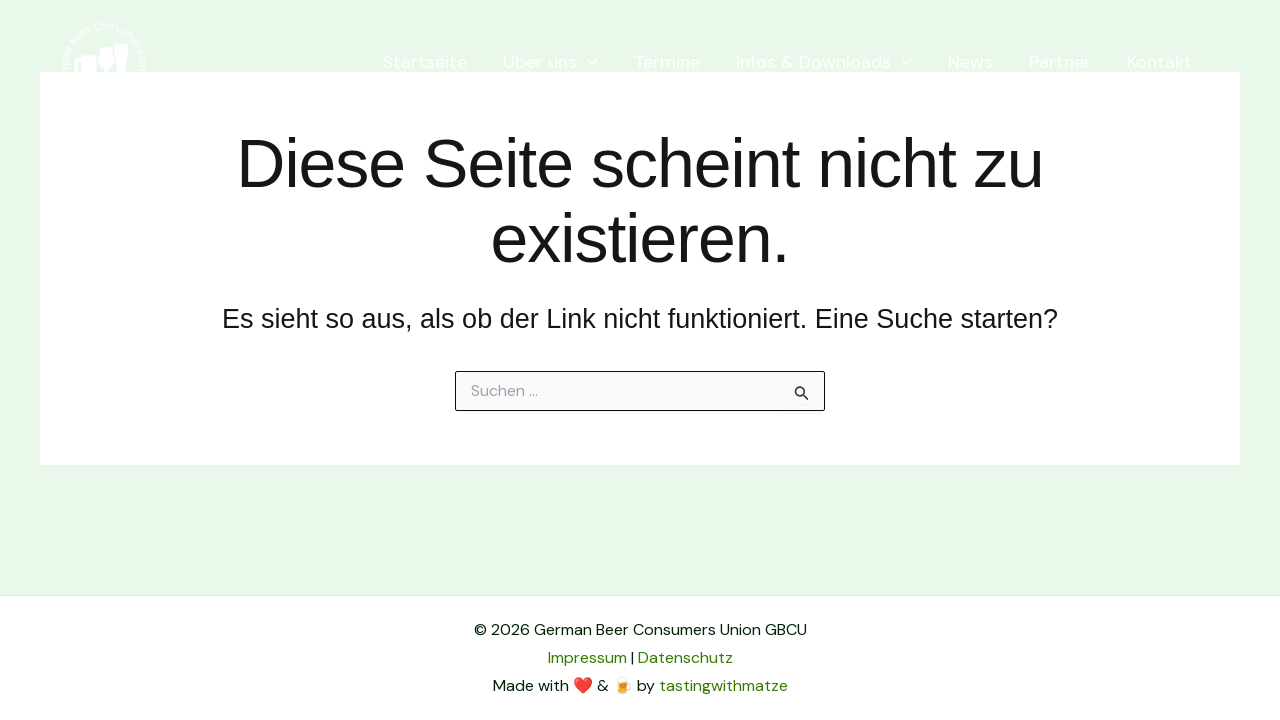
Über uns (550, 62)
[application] (587, 62)
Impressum (587, 657)
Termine (667, 62)
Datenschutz (685, 657)
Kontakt (1159, 62)
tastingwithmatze (723, 685)
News (970, 62)
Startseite (424, 62)
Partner (1060, 62)
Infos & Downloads (824, 62)
